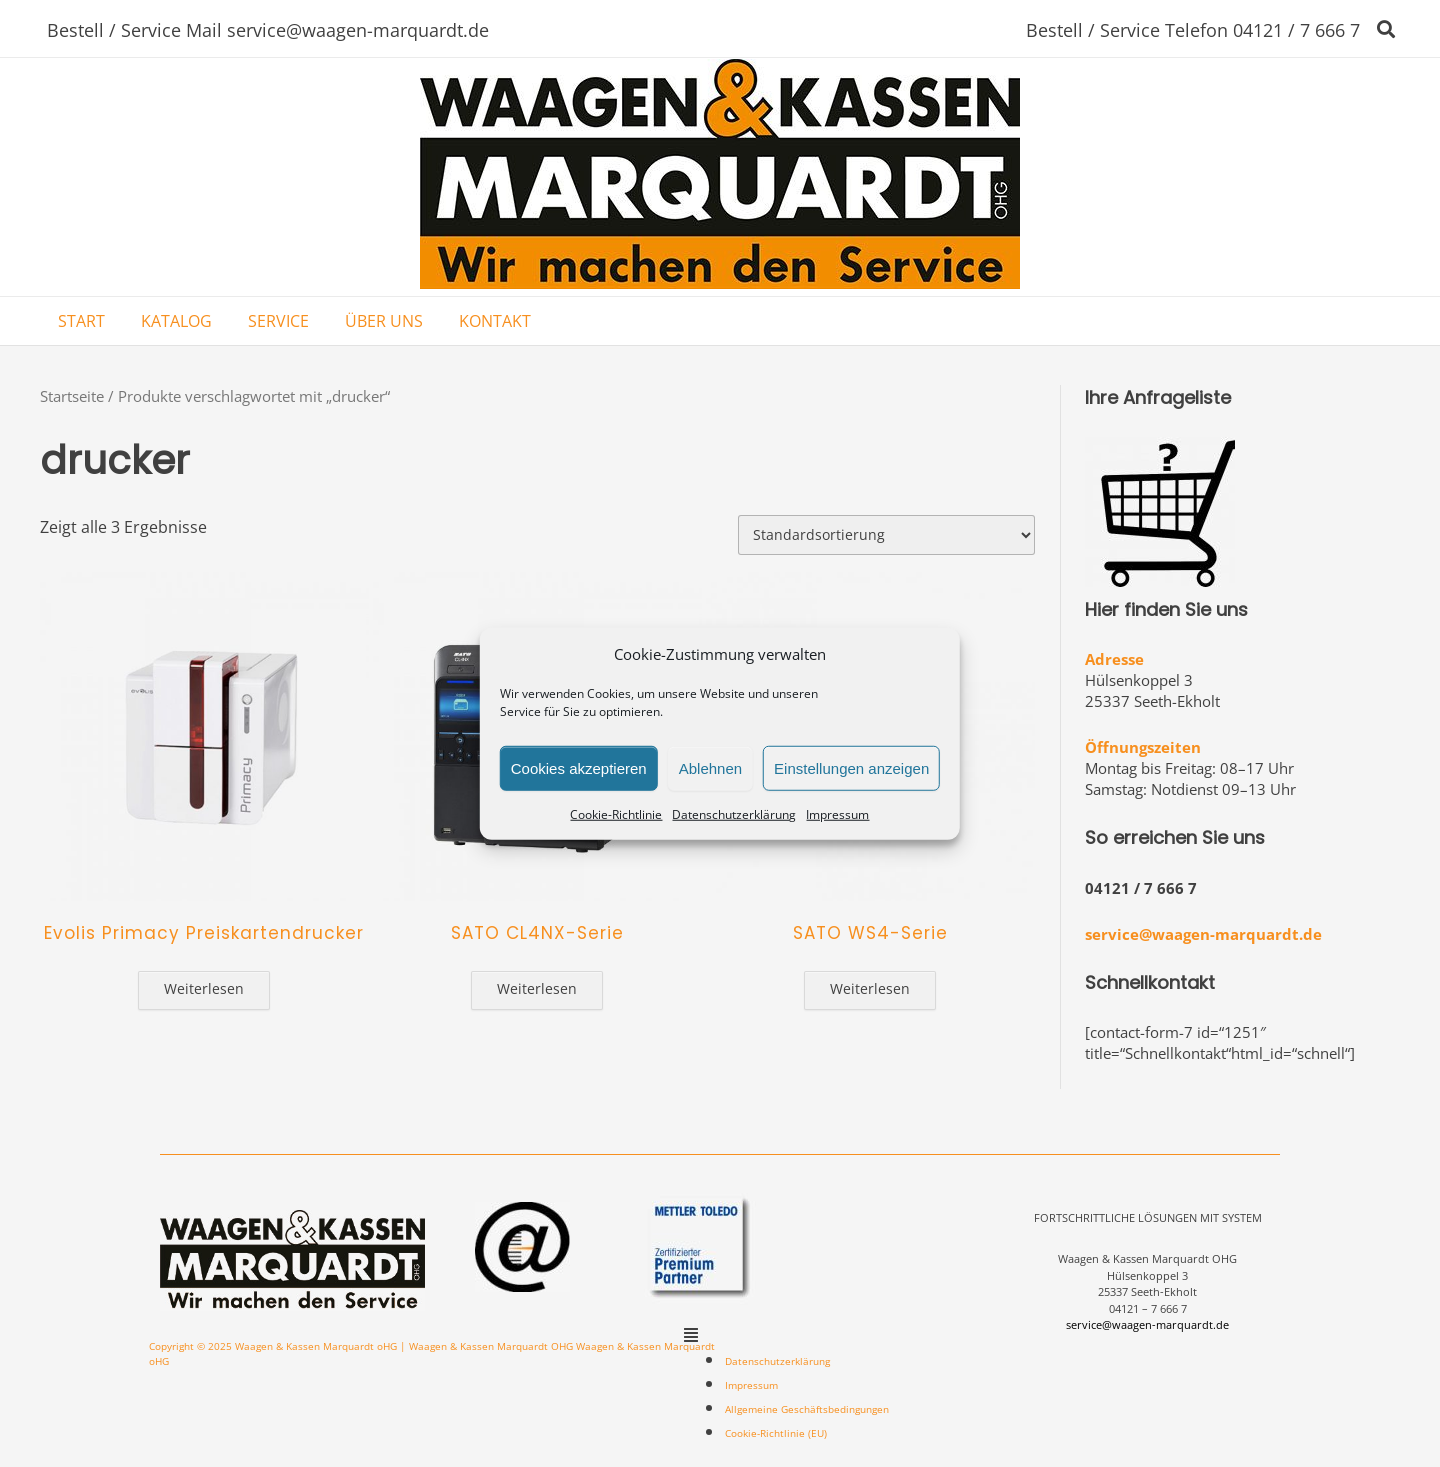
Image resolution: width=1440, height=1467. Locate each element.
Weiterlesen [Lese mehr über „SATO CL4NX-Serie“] (537, 988)
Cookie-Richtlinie (616, 814)
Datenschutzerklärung (734, 814)
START (81, 321)
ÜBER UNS (384, 321)
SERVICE (278, 321)
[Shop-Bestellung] (886, 535)
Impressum (837, 814)
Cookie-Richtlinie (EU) (776, 1433)
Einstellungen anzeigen (851, 767)
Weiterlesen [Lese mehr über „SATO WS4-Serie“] (870, 988)
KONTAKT (495, 321)
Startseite (72, 396)
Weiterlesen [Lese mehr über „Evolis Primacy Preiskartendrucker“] (204, 988)
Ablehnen (710, 767)
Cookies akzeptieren (579, 767)
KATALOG (176, 321)
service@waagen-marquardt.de (1203, 934)
